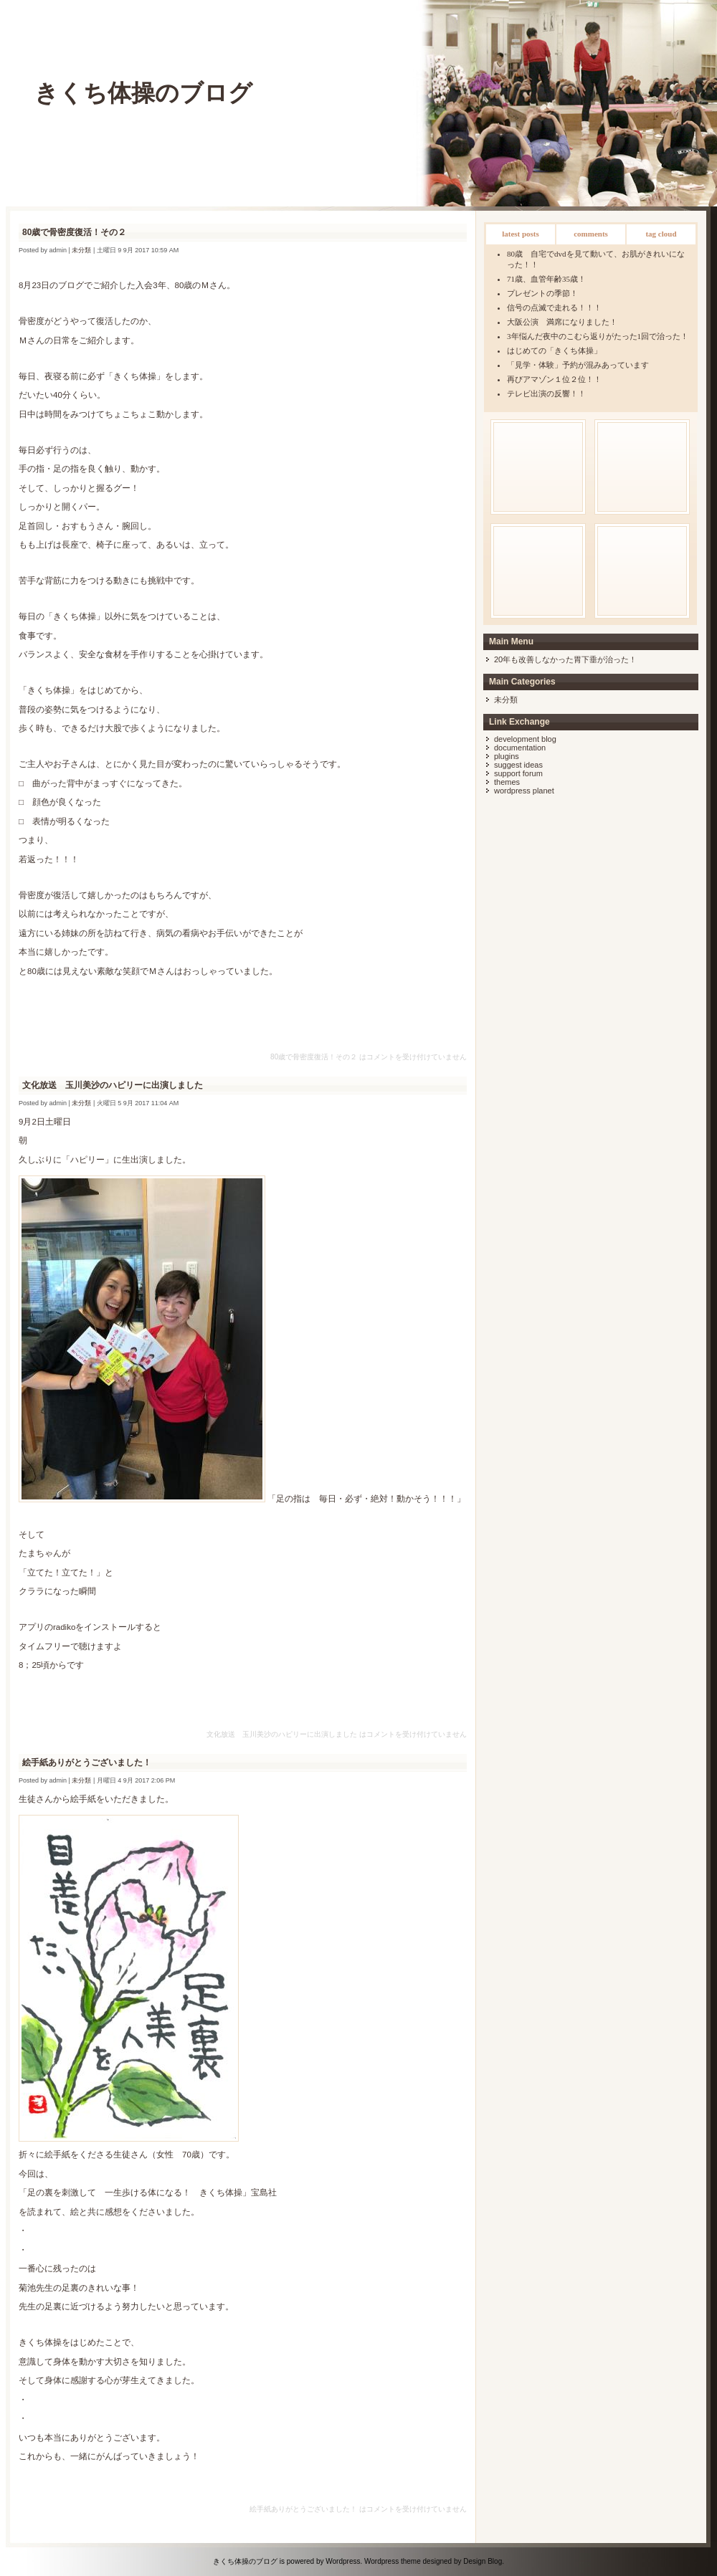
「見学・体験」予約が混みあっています (578, 365)
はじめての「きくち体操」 (554, 350)
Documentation (520, 747)
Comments (591, 233)
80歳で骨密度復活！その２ (74, 232)
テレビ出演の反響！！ (546, 393)
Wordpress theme (392, 2561)
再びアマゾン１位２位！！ (554, 379)
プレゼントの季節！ (542, 293)
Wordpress (343, 2561)
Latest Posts (520, 233)
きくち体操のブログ (143, 93)
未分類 (506, 699)
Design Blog (482, 2561)
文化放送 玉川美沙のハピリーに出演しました (112, 1085)
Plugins (506, 756)
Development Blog (525, 739)
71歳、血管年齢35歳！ (546, 279)
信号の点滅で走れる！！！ (554, 307)
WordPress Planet (524, 790)
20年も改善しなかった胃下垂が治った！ (565, 659)
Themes (507, 782)
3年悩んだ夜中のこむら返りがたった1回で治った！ (597, 336)
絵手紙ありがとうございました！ (86, 1762)
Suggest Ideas (518, 764)
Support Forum (518, 773)
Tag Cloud (660, 233)
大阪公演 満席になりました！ (562, 322)
